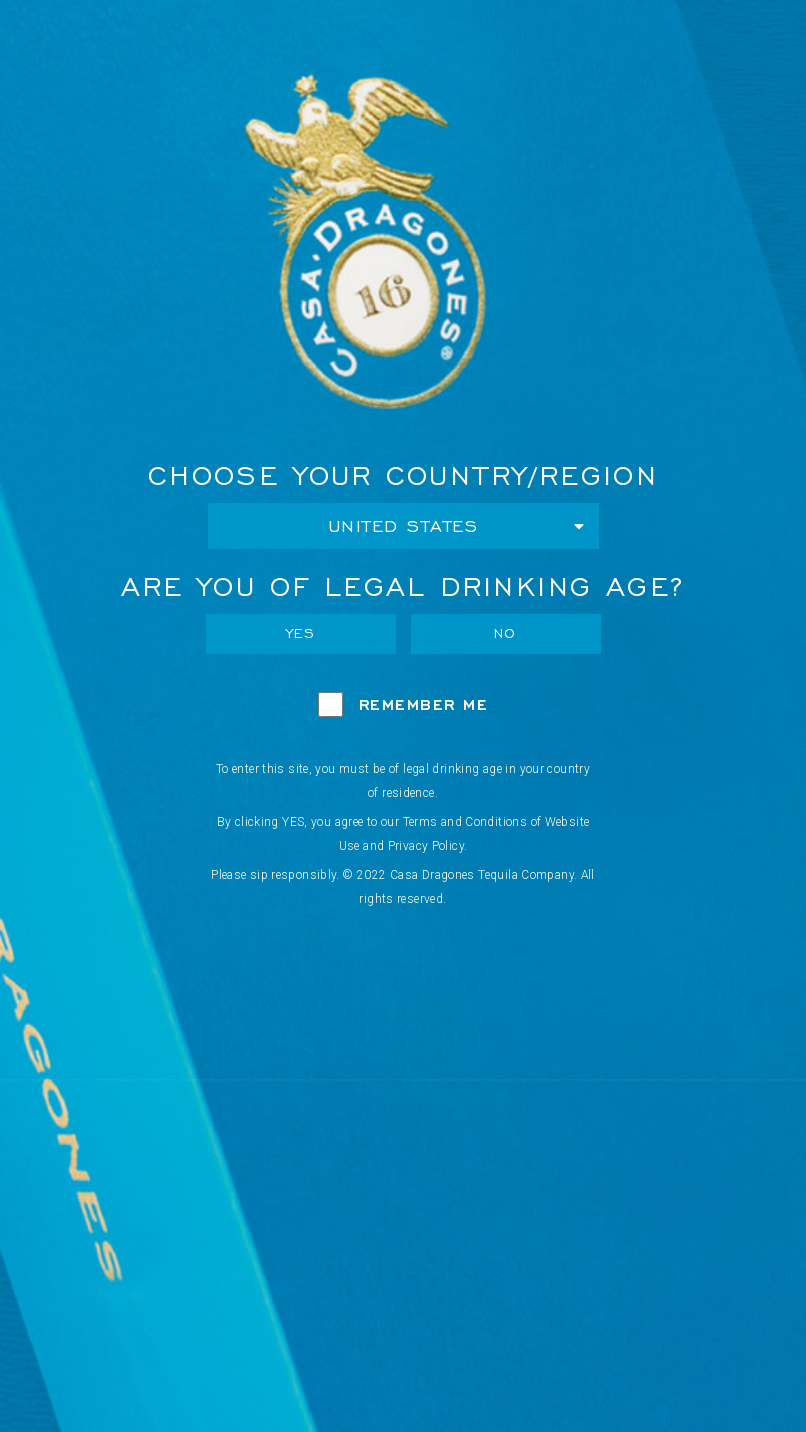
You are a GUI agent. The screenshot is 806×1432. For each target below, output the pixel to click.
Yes (301, 633)
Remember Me (424, 704)
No (505, 633)
